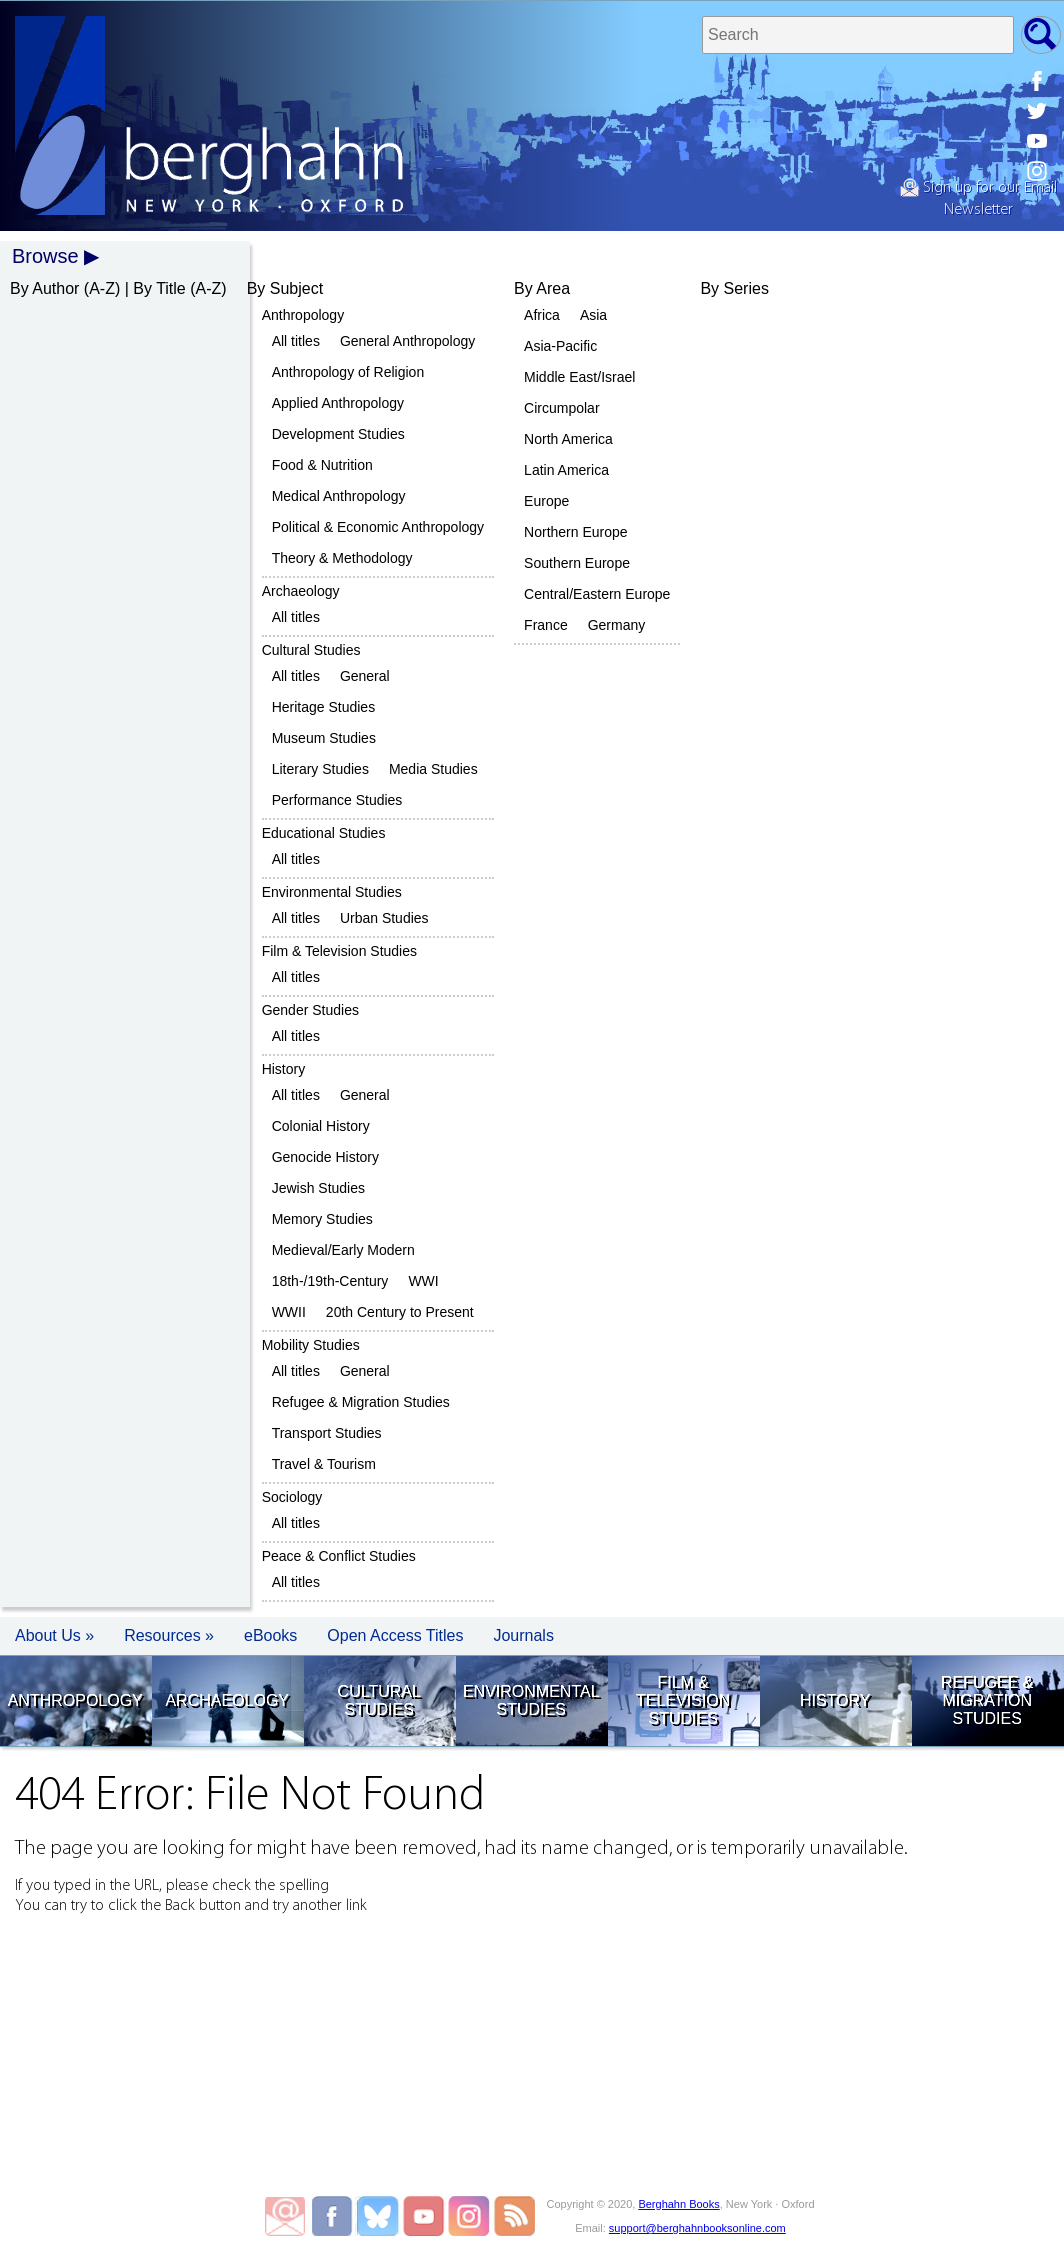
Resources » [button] (169, 1635)
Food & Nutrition (322, 465)
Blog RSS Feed (514, 2216)
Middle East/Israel (579, 377)
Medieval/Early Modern (343, 1250)
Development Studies (338, 434)
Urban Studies (384, 918)
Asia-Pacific (560, 346)
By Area (542, 288)
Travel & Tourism (324, 1464)
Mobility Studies (311, 1345)
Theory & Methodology (342, 558)
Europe (546, 501)
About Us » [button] (54, 1635)
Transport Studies (327, 1433)
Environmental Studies (332, 892)
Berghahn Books (678, 2204)
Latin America (566, 470)
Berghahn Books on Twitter (379, 2216)
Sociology (292, 1497)
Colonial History (321, 1126)
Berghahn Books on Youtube (424, 2216)
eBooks (270, 1635)
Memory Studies (322, 1219)
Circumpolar (561, 408)
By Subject (285, 288)
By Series (734, 288)
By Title (159, 288)
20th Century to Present (400, 1312)
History (284, 1069)
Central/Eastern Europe (597, 594)
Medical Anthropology (339, 496)
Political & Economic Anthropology (378, 527)
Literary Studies (320, 769)
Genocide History (325, 1157)
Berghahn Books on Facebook (334, 2216)
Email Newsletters (285, 2216)
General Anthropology (407, 341)
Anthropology (303, 315)
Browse (45, 256)
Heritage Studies (324, 707)
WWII (289, 1312)
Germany (617, 625)
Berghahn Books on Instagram (469, 2216)
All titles (296, 341)
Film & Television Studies (339, 951)
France (546, 625)
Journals (523, 1635)
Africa (542, 315)
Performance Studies (337, 800)
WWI (423, 1281)
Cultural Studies (311, 650)
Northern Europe (576, 532)
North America (568, 439)
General (365, 676)
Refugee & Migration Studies (361, 1402)
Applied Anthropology (338, 403)
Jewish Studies (318, 1188)
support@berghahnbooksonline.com (697, 2228)
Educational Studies (324, 833)
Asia (593, 315)
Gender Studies (310, 1010)
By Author (44, 288)
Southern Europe (577, 563)
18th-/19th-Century (330, 1281)
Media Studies (433, 769)
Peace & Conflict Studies (339, 1556)
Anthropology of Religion (348, 372)
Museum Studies (324, 738)
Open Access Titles (395, 1635)
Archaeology (301, 591)
